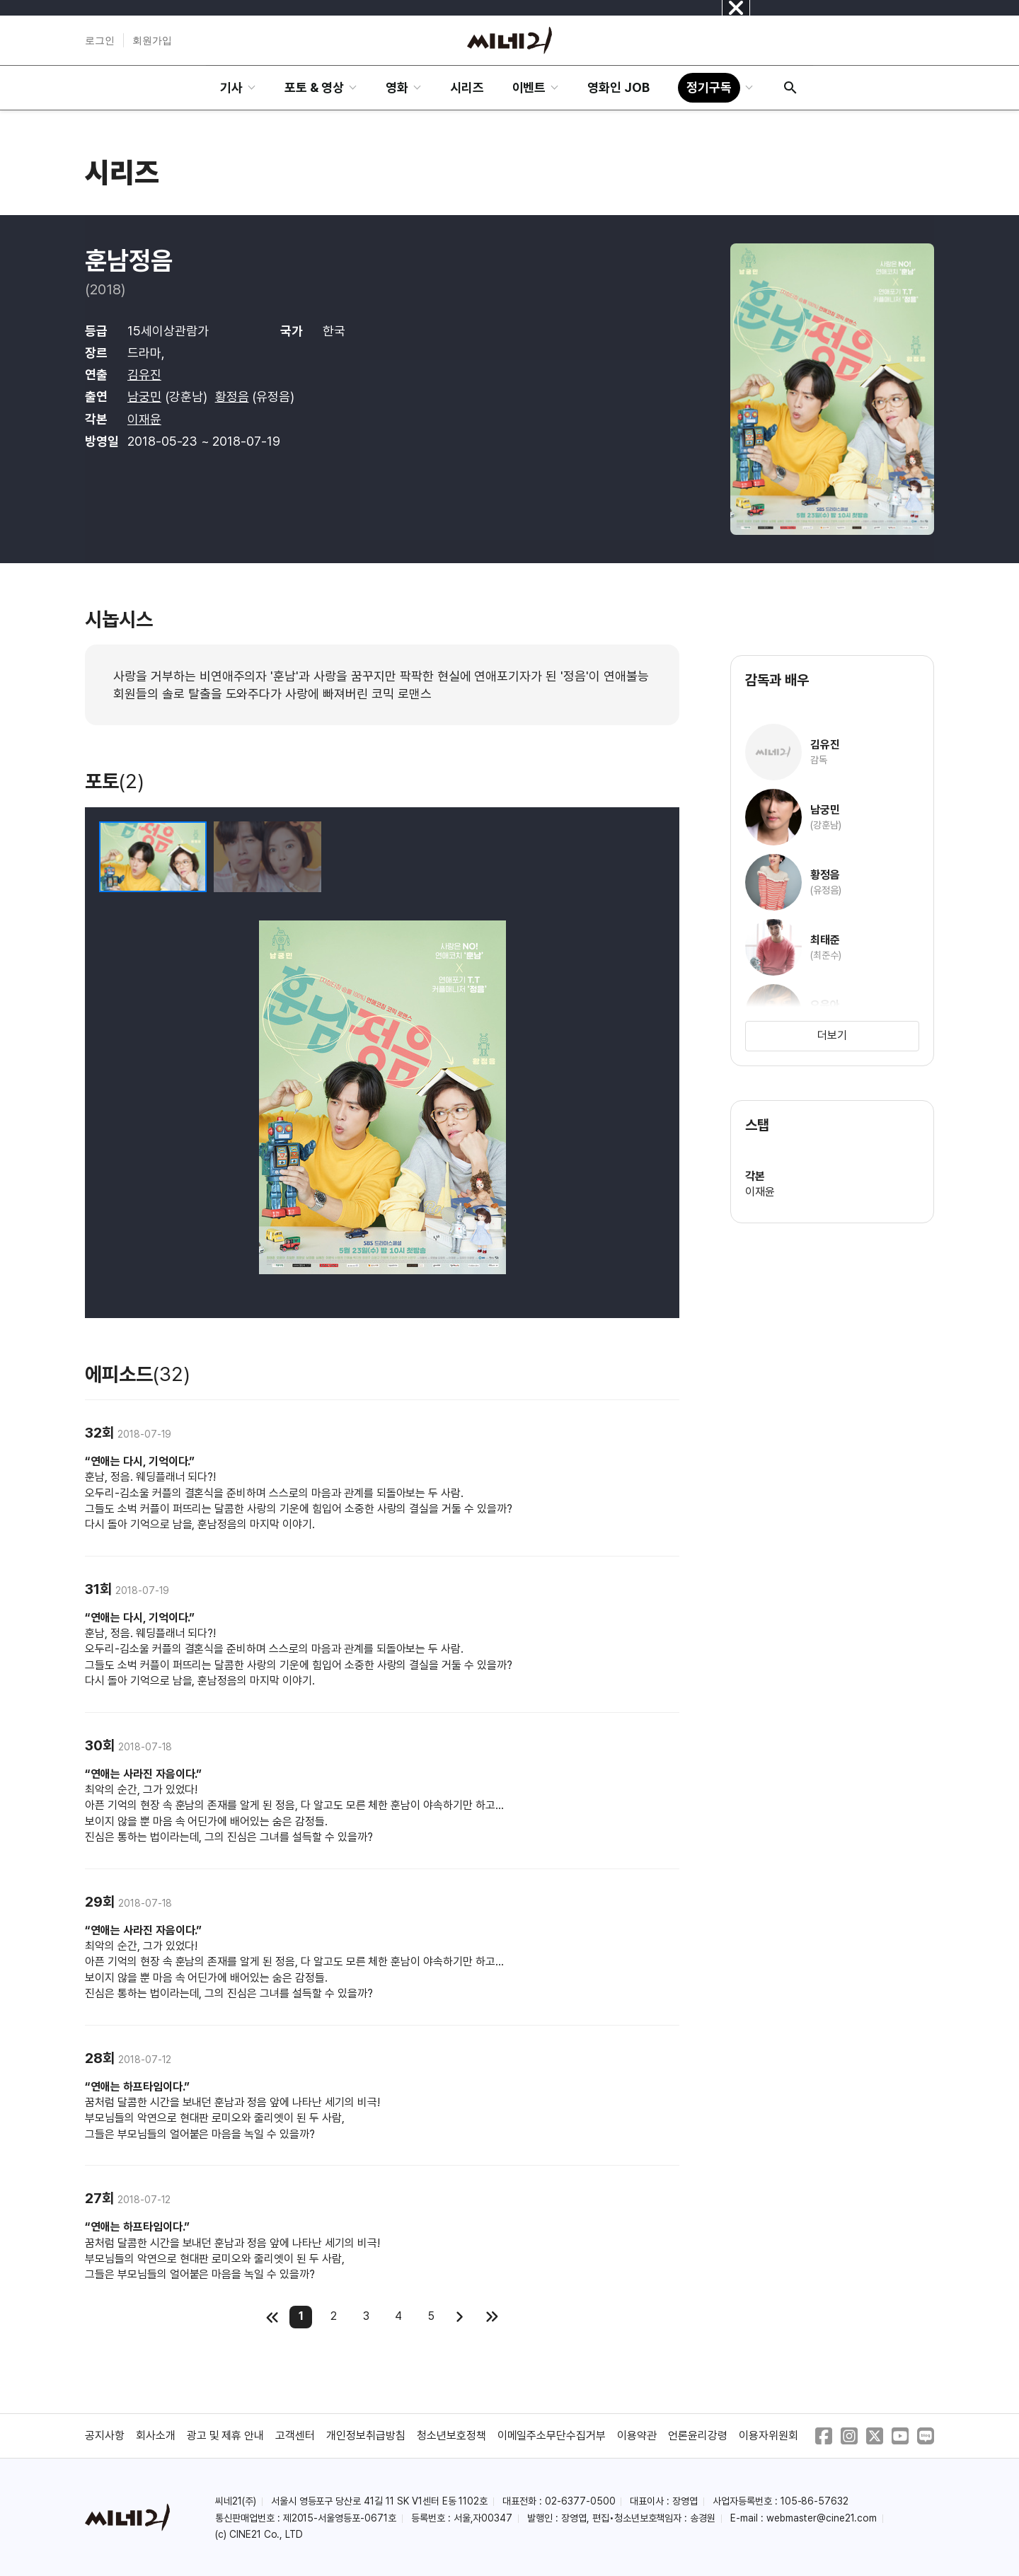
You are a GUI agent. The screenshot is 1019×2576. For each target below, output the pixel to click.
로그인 (100, 40)
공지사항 (105, 2435)
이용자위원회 (768, 2435)
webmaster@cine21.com (821, 2518)
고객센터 (295, 2435)
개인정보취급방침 (365, 2435)
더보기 (832, 1035)
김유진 (144, 374)
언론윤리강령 (697, 2435)
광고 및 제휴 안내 (226, 2435)
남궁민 (144, 396)
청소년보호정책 (451, 2435)
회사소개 (155, 2435)
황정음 (232, 396)
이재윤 (144, 419)
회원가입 (152, 40)
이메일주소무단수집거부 (551, 2435)
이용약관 (637, 2435)
